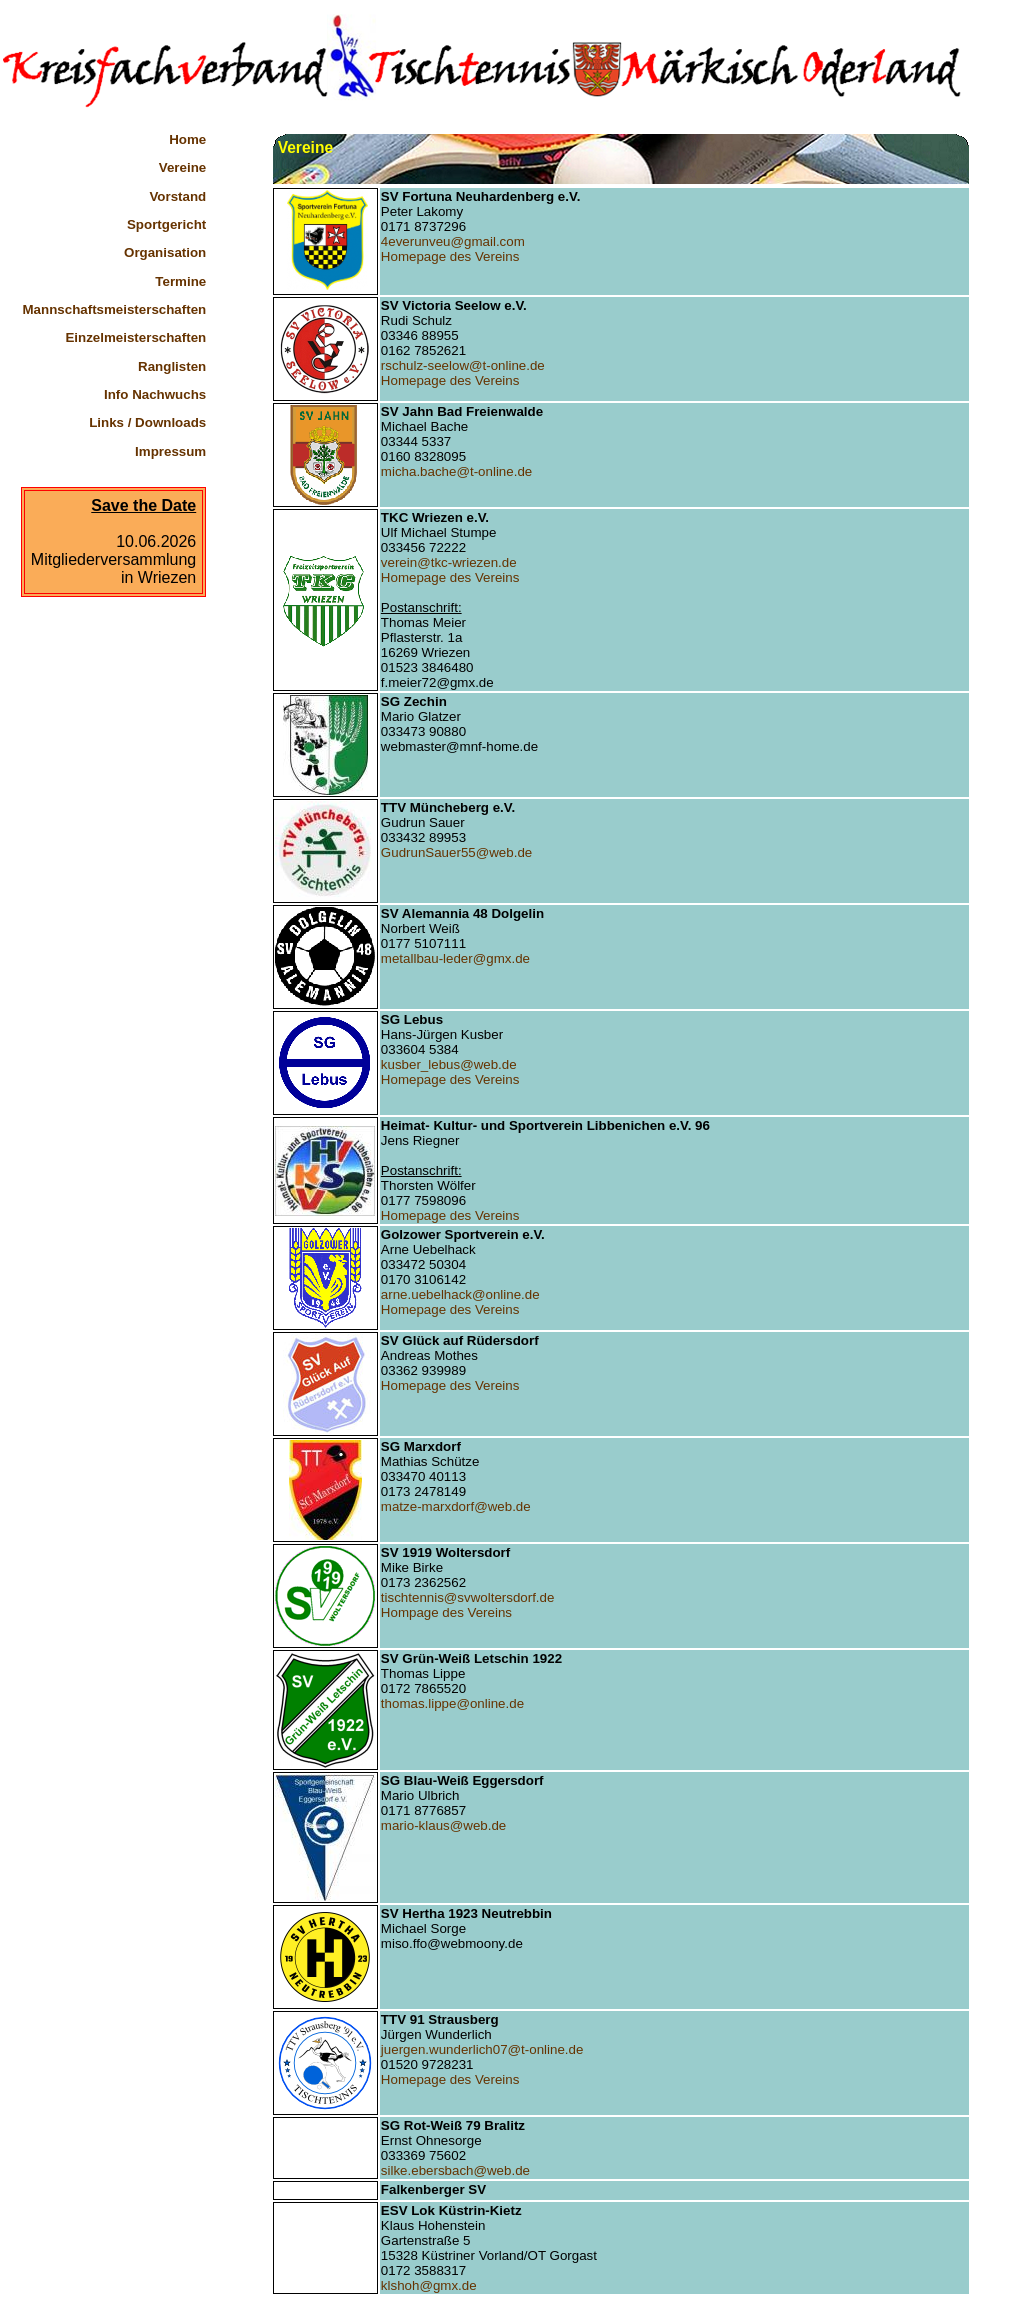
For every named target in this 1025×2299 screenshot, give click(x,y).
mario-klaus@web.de (443, 1825)
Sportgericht (166, 224)
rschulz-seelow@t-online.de (463, 365)
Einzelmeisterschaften (135, 337)
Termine (180, 281)
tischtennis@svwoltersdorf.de (468, 1597)
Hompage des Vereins (446, 1612)
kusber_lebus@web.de (449, 1064)
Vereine (182, 167)
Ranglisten (172, 366)
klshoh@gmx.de (429, 2285)
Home (187, 139)
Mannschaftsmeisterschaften (115, 309)
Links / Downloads (147, 422)
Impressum (170, 451)
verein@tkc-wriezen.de (449, 562)
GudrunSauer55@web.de (456, 852)
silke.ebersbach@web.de (455, 2170)
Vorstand (177, 196)
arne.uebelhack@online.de (460, 1294)
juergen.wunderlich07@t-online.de (482, 2049)
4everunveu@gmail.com (453, 241)
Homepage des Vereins (450, 256)
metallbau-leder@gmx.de (455, 958)
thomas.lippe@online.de (452, 1703)
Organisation (165, 252)
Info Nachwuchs (155, 394)
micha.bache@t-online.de (456, 471)
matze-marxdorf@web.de (456, 1506)
